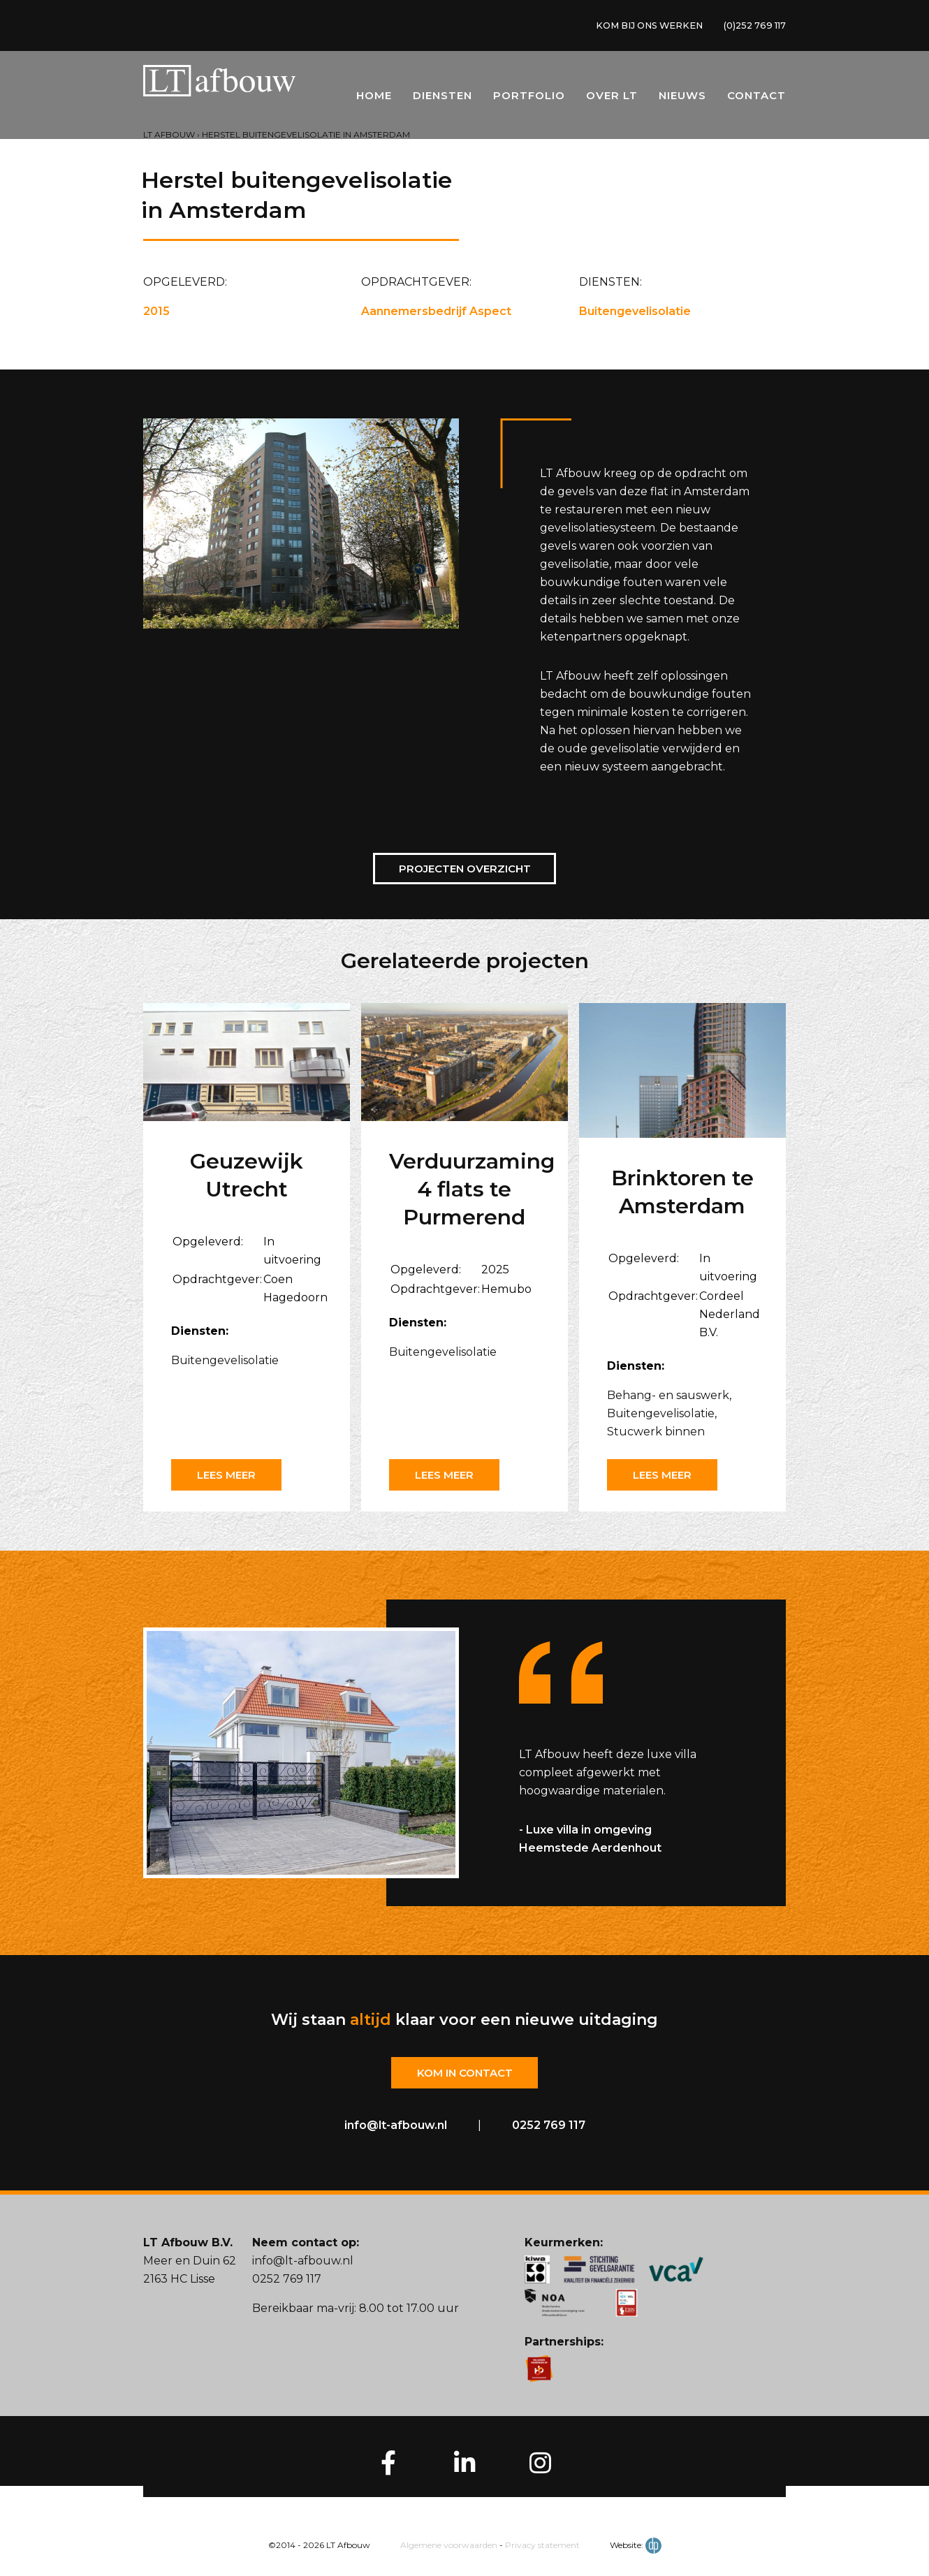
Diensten (442, 98)
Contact (756, 98)
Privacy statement (542, 2546)
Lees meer (230, 1474)
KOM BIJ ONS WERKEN (634, 27)
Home (374, 98)
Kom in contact (465, 2073)
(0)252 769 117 (750, 27)
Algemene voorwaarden (448, 2546)
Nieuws (682, 98)
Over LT (612, 98)
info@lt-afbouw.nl (395, 2126)
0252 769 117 (548, 2126)
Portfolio (529, 98)
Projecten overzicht (465, 868)
